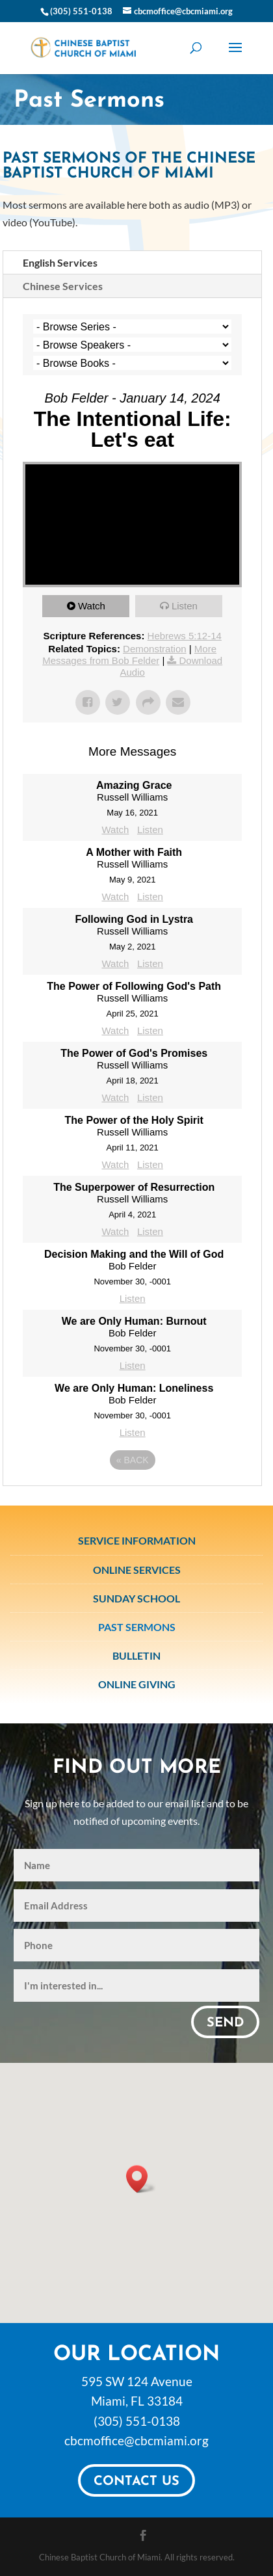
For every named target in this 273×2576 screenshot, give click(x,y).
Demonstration (155, 648)
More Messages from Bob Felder (129, 654)
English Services (60, 262)
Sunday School (136, 1598)
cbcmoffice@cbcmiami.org (136, 2440)
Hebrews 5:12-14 (185, 635)
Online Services (137, 1569)
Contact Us (136, 2481)
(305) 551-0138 (137, 2420)
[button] (141, 2179)
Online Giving (137, 1684)
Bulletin (136, 1655)
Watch (91, 605)
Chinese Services (63, 286)
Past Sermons (137, 1627)
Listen (185, 605)
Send (225, 2023)
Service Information (137, 1540)
